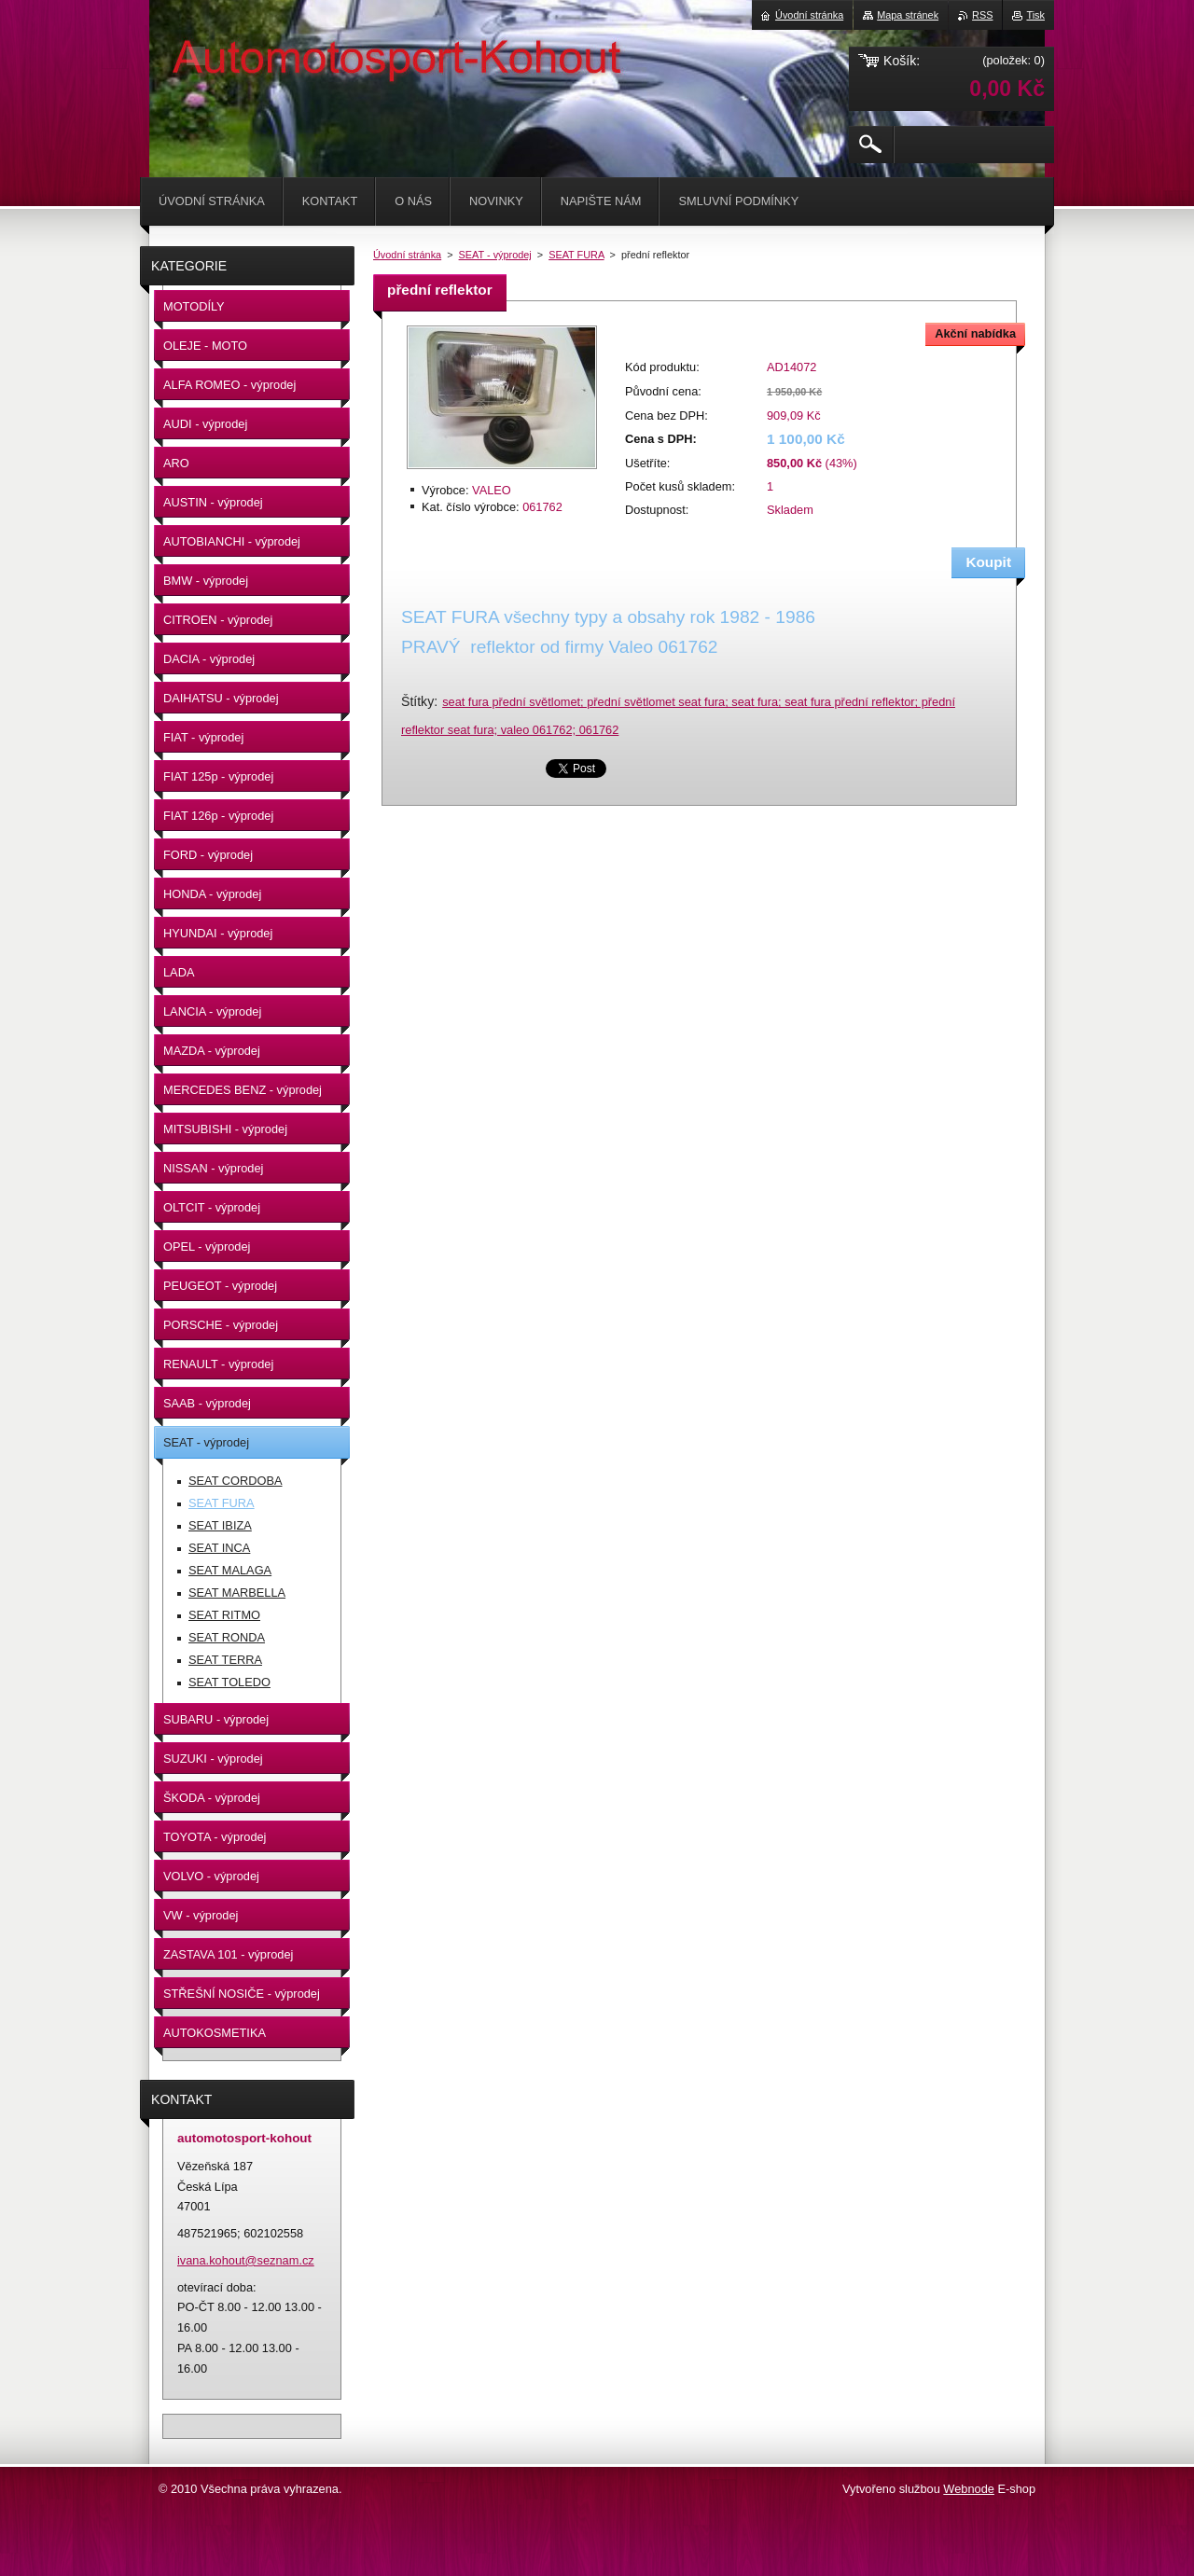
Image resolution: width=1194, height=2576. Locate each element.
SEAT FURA (576, 254)
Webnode (968, 2489)
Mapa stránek (907, 15)
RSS (982, 15)
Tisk (1035, 15)
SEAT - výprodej (495, 254)
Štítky (417, 701)
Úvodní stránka (407, 254)
